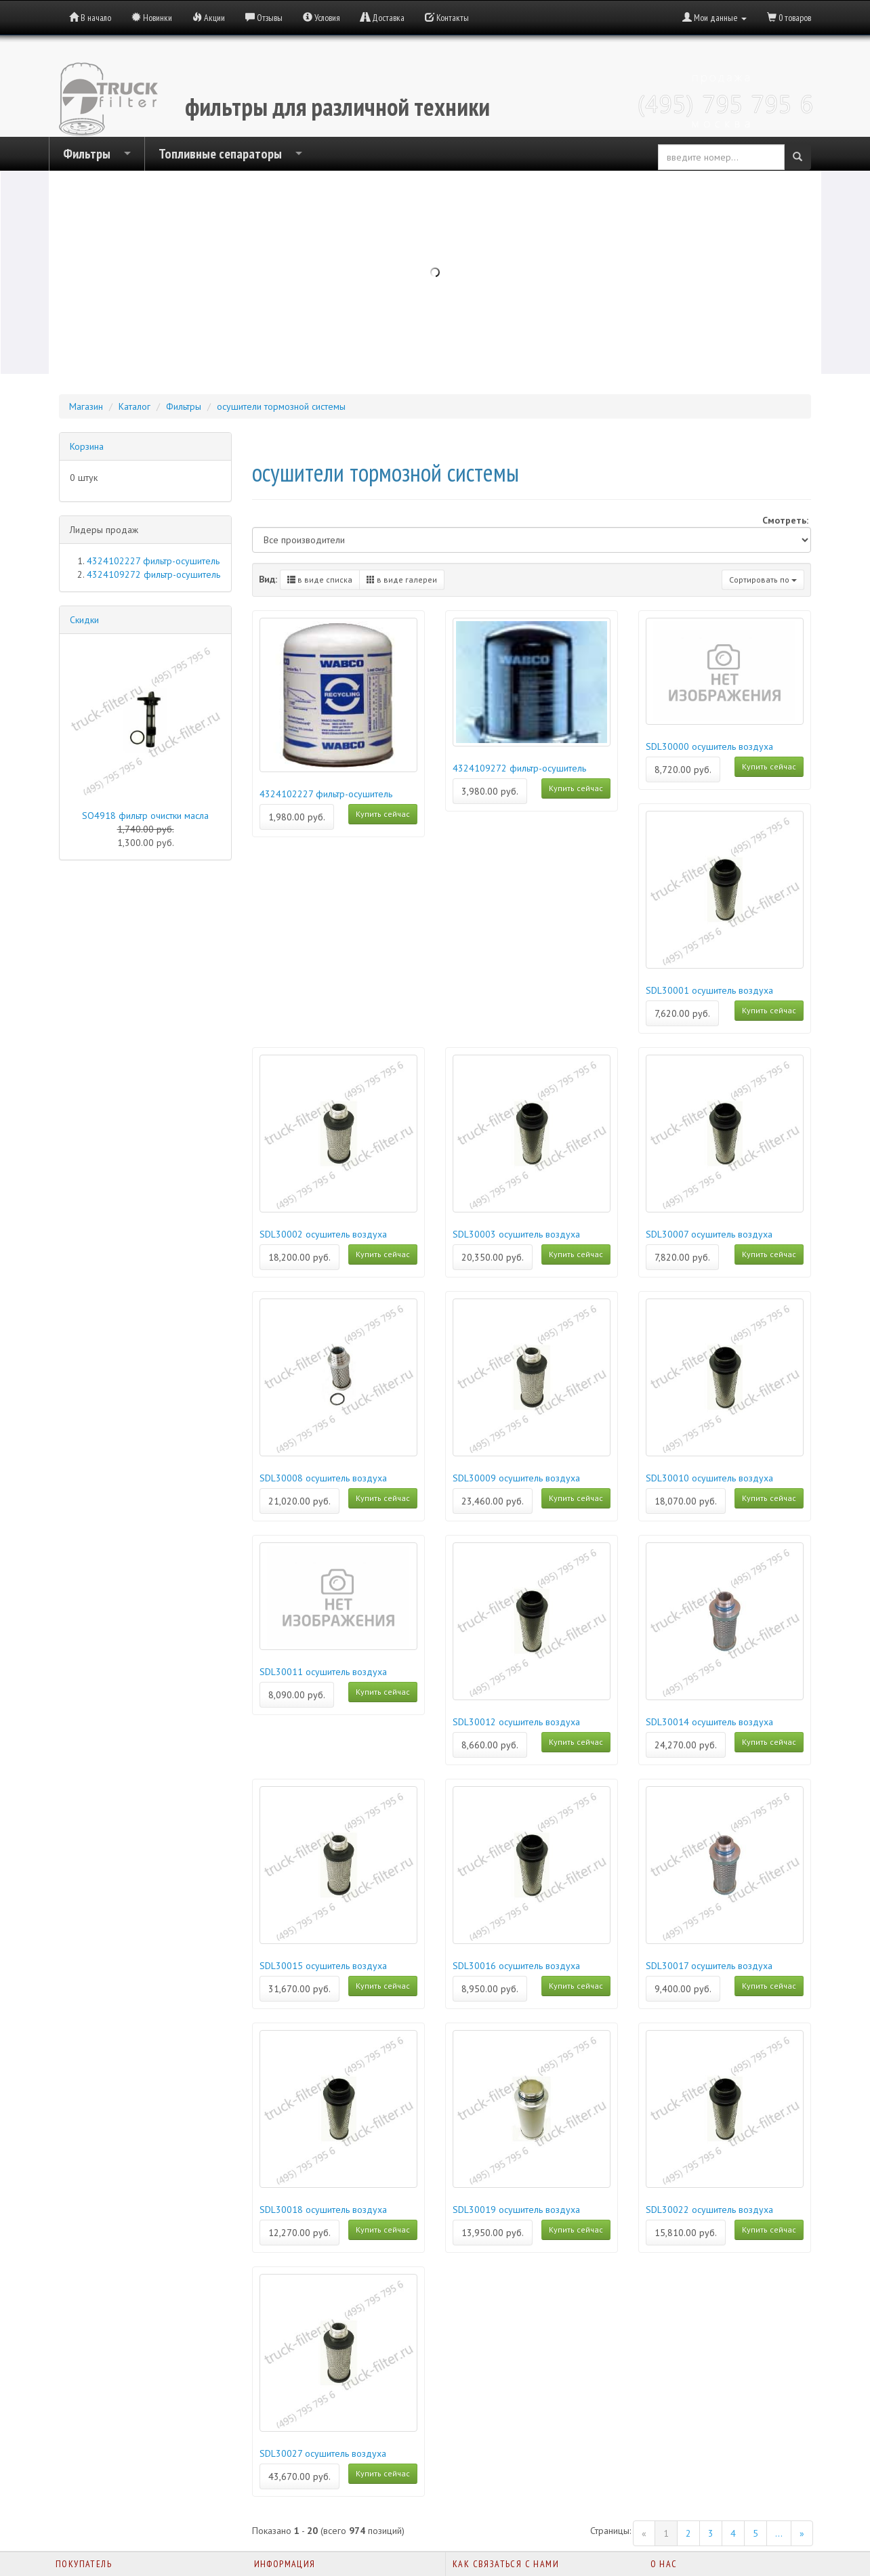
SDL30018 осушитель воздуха (323, 2209)
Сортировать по (763, 579)
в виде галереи (402, 579)
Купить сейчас (383, 814)
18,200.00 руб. (299, 1257)
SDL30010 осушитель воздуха (709, 1478)
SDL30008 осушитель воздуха (323, 1478)
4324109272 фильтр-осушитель (519, 768)
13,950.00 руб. (492, 2232)
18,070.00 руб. (686, 1501)
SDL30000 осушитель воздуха (709, 746)
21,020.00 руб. (299, 1501)
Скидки (84, 620)
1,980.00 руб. (296, 817)
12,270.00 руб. (299, 2232)
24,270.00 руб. (686, 1745)
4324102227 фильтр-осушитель (326, 794)
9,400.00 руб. (683, 1989)
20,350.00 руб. (492, 1257)
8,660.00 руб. (489, 1745)
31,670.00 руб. (299, 1989)
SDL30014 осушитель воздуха (709, 1722)
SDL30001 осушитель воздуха (709, 990)
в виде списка (319, 579)
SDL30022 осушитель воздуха (709, 2209)
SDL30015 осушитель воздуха (323, 1966)
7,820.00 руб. (682, 1257)
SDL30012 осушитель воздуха (516, 1722)
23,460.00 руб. (492, 1501)
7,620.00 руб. (682, 1013)
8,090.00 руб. (296, 1695)
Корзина (87, 446)
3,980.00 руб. (489, 791)
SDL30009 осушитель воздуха (516, 1478)
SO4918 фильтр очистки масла (145, 815)
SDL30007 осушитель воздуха (709, 1234)
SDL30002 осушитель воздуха (323, 1234)
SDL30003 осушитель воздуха (516, 1234)
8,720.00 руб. (683, 769)
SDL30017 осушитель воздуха (709, 1966)
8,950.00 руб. (489, 1989)
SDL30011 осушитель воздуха (323, 1672)
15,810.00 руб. (686, 2232)
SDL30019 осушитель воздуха (516, 2209)
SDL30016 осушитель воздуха (516, 1966)
